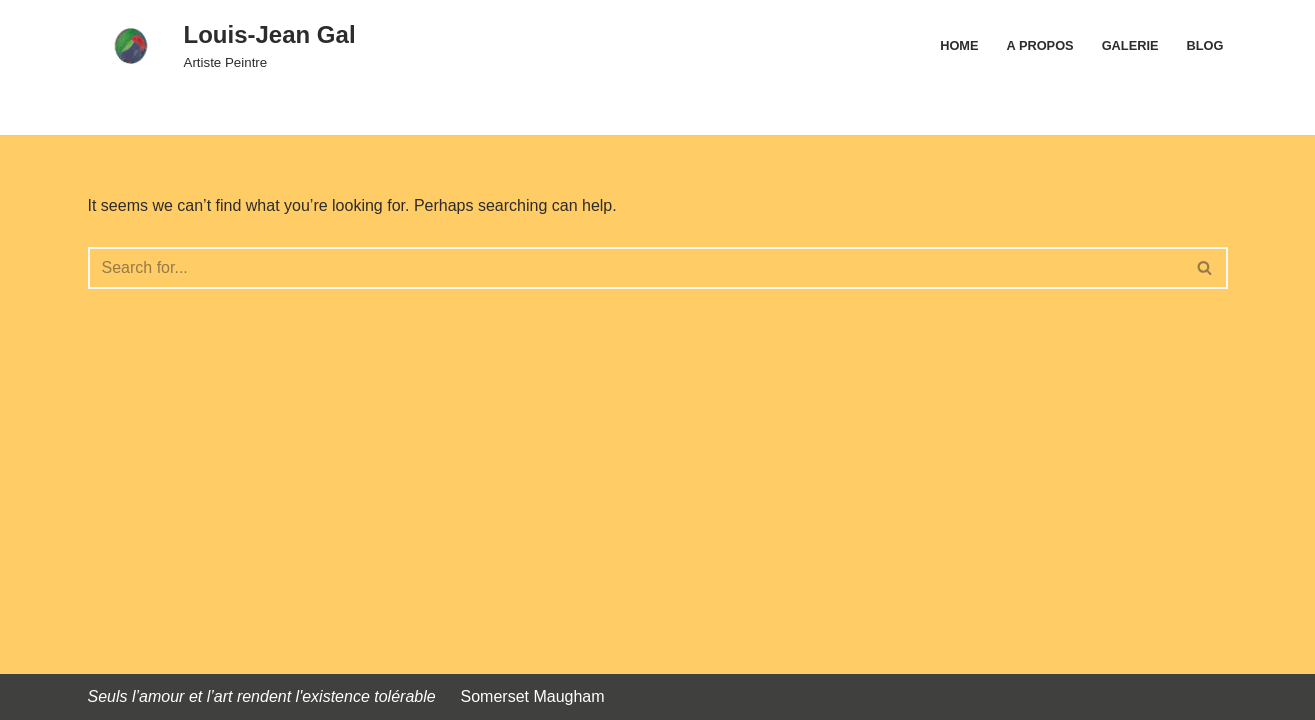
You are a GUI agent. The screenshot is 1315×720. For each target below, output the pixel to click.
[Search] (635, 268)
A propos (1040, 45)
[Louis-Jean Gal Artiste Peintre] (222, 46)
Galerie (1130, 45)
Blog (1205, 45)
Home (959, 45)
